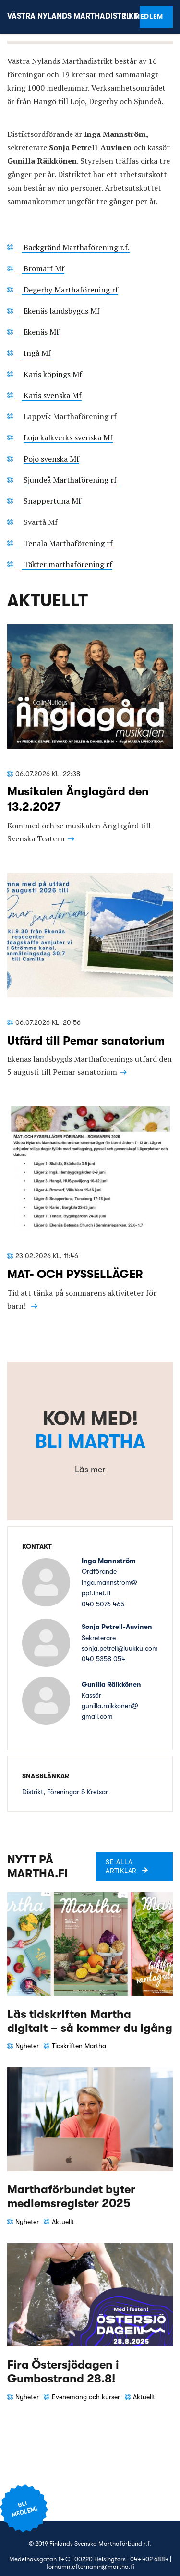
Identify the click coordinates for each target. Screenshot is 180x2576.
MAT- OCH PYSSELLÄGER (75, 1274)
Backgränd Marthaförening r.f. (76, 247)
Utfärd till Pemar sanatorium (86, 1040)
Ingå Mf (36, 353)
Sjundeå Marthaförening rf (70, 479)
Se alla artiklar (121, 1866)
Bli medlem (151, 16)
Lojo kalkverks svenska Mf (68, 437)
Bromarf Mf (43, 268)
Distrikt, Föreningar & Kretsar (65, 1792)
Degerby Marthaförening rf (70, 289)
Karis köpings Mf (53, 374)
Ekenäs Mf (40, 332)
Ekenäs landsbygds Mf (61, 310)
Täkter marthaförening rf (67, 564)
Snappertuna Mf (52, 501)
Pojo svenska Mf (51, 458)
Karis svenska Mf (52, 395)
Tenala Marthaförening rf (67, 543)
